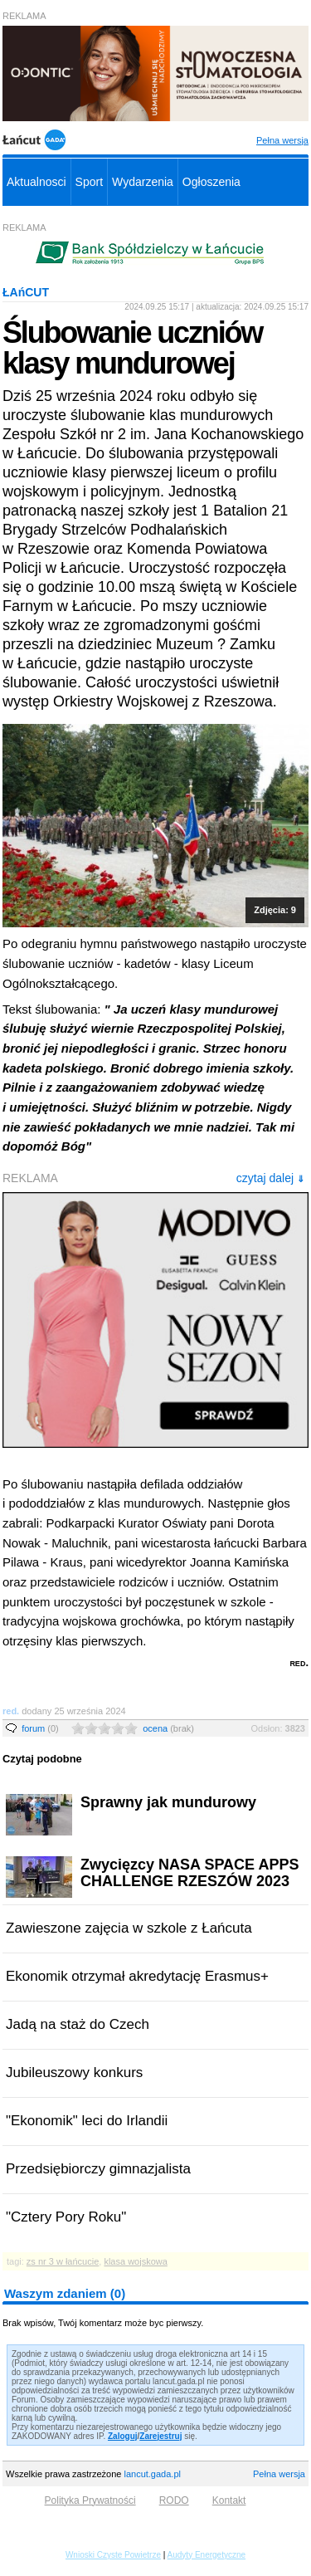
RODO (174, 2500)
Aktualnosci (36, 181)
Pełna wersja (282, 140)
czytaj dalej (270, 1178)
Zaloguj (123, 2436)
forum (40, 1728)
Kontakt (229, 2500)
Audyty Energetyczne (207, 2554)
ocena (168, 1728)
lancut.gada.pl (152, 2474)
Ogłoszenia (211, 181)
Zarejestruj (160, 2436)
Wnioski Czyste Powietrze (113, 2554)
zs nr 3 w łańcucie (63, 2261)
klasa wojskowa (135, 2261)
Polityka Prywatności (90, 2500)
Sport (89, 181)
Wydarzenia (142, 181)
